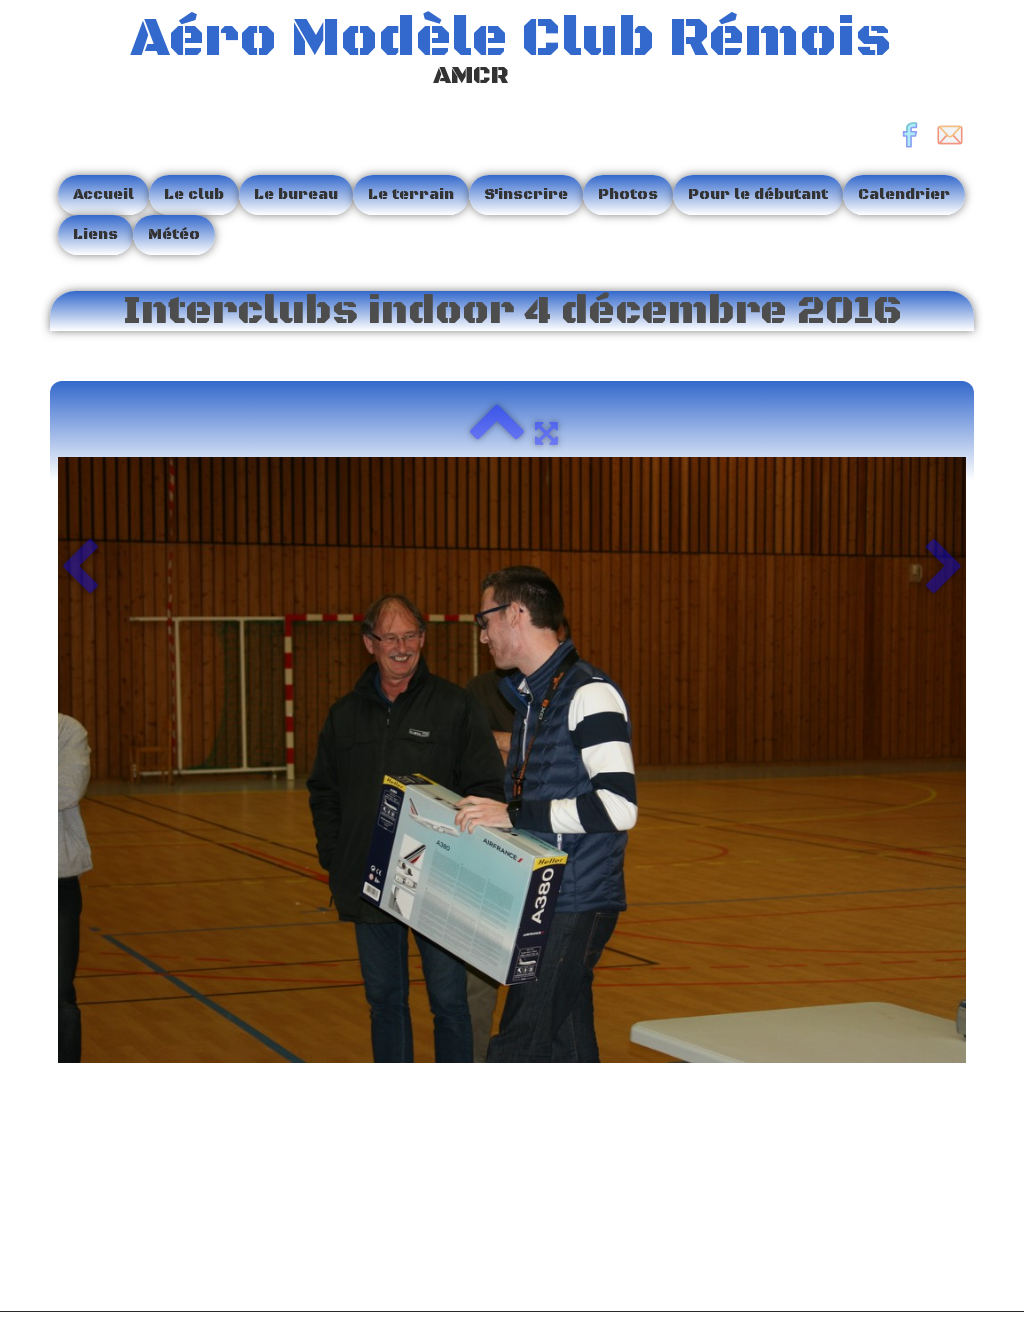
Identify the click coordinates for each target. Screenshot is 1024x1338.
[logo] (478, 53)
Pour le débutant (758, 194)
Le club (194, 194)
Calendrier (904, 194)
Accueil (103, 194)
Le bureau (296, 194)
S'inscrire (526, 194)
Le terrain (411, 194)
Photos (628, 194)
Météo (174, 234)
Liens (95, 234)
